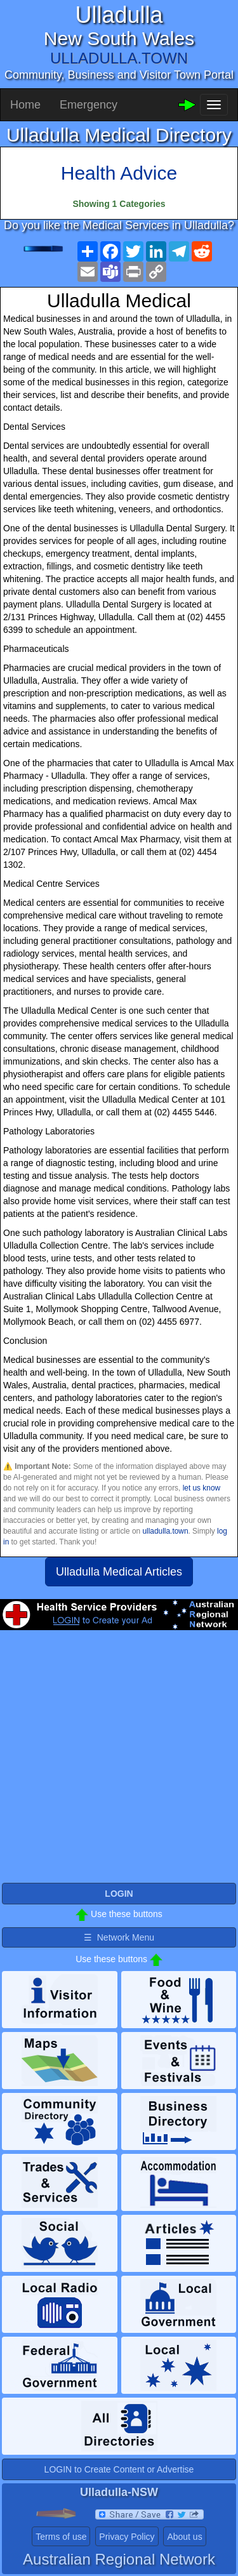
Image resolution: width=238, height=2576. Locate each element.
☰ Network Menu (119, 1937)
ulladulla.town (165, 1531)
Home (25, 104)
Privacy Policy (126, 2537)
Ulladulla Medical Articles (119, 1571)
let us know (201, 1488)
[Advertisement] (119, 1762)
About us (184, 2537)
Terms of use (61, 2537)
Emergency (88, 104)
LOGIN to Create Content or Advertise (119, 2469)
